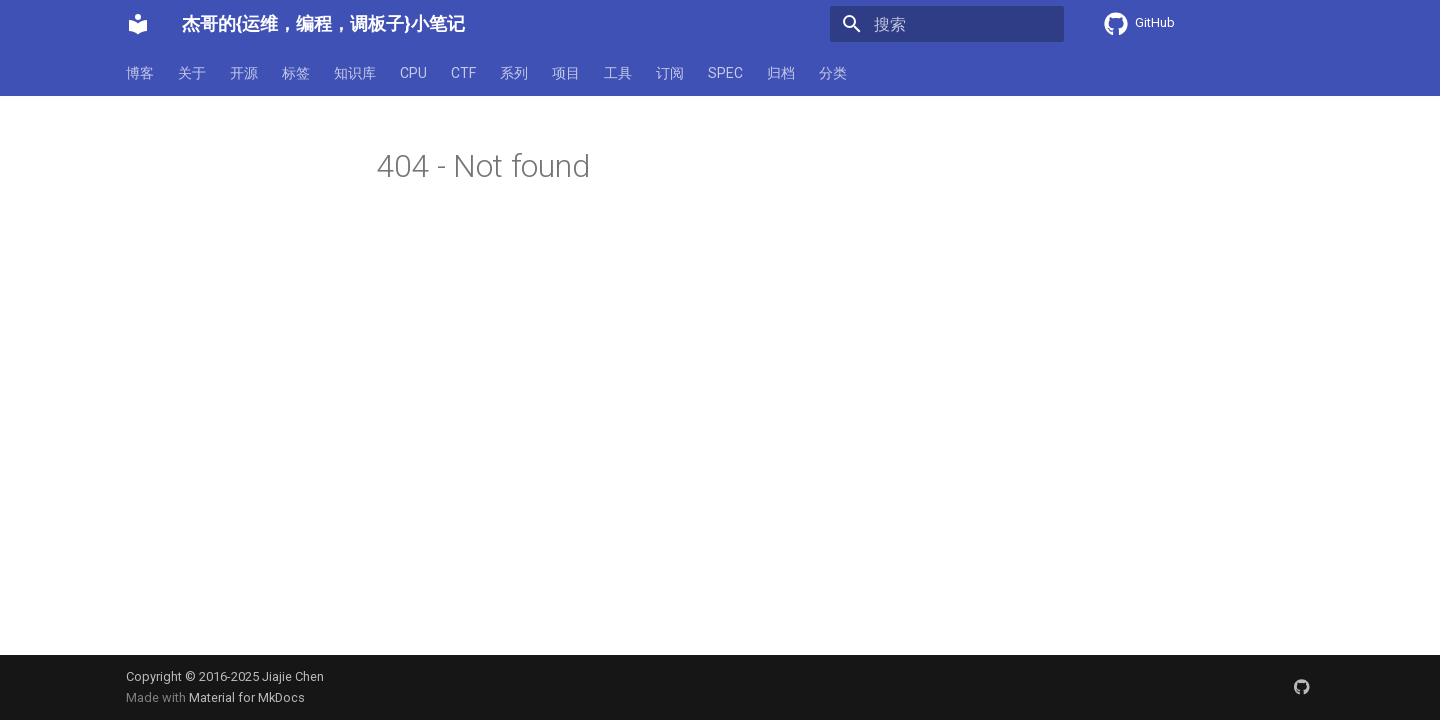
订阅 (670, 73)
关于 (192, 73)
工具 (618, 73)
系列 (514, 73)
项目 (566, 73)
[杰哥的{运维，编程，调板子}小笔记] (138, 24)
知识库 (355, 73)
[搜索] (947, 24)
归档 (781, 73)
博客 (140, 73)
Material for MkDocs (247, 697)
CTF (463, 73)
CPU (413, 73)
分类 (833, 73)
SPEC (725, 73)
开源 (244, 73)
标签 (296, 73)
